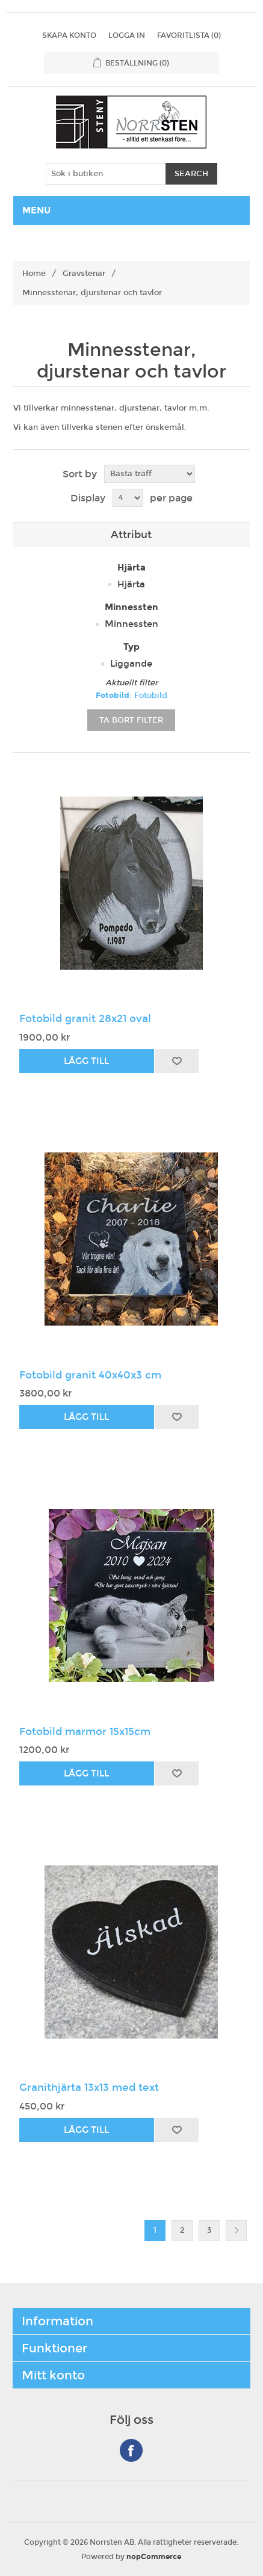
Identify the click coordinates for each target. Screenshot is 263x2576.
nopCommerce (153, 2557)
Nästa (236, 2230)
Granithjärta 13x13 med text (89, 2088)
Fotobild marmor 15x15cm (84, 1732)
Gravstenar (84, 273)
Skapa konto (69, 35)
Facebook (131, 2450)
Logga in (126, 35)
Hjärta (131, 584)
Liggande (131, 663)
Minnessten (131, 624)
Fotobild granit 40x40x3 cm (90, 1375)
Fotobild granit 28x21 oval (85, 1019)
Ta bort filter (131, 720)
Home (34, 273)
